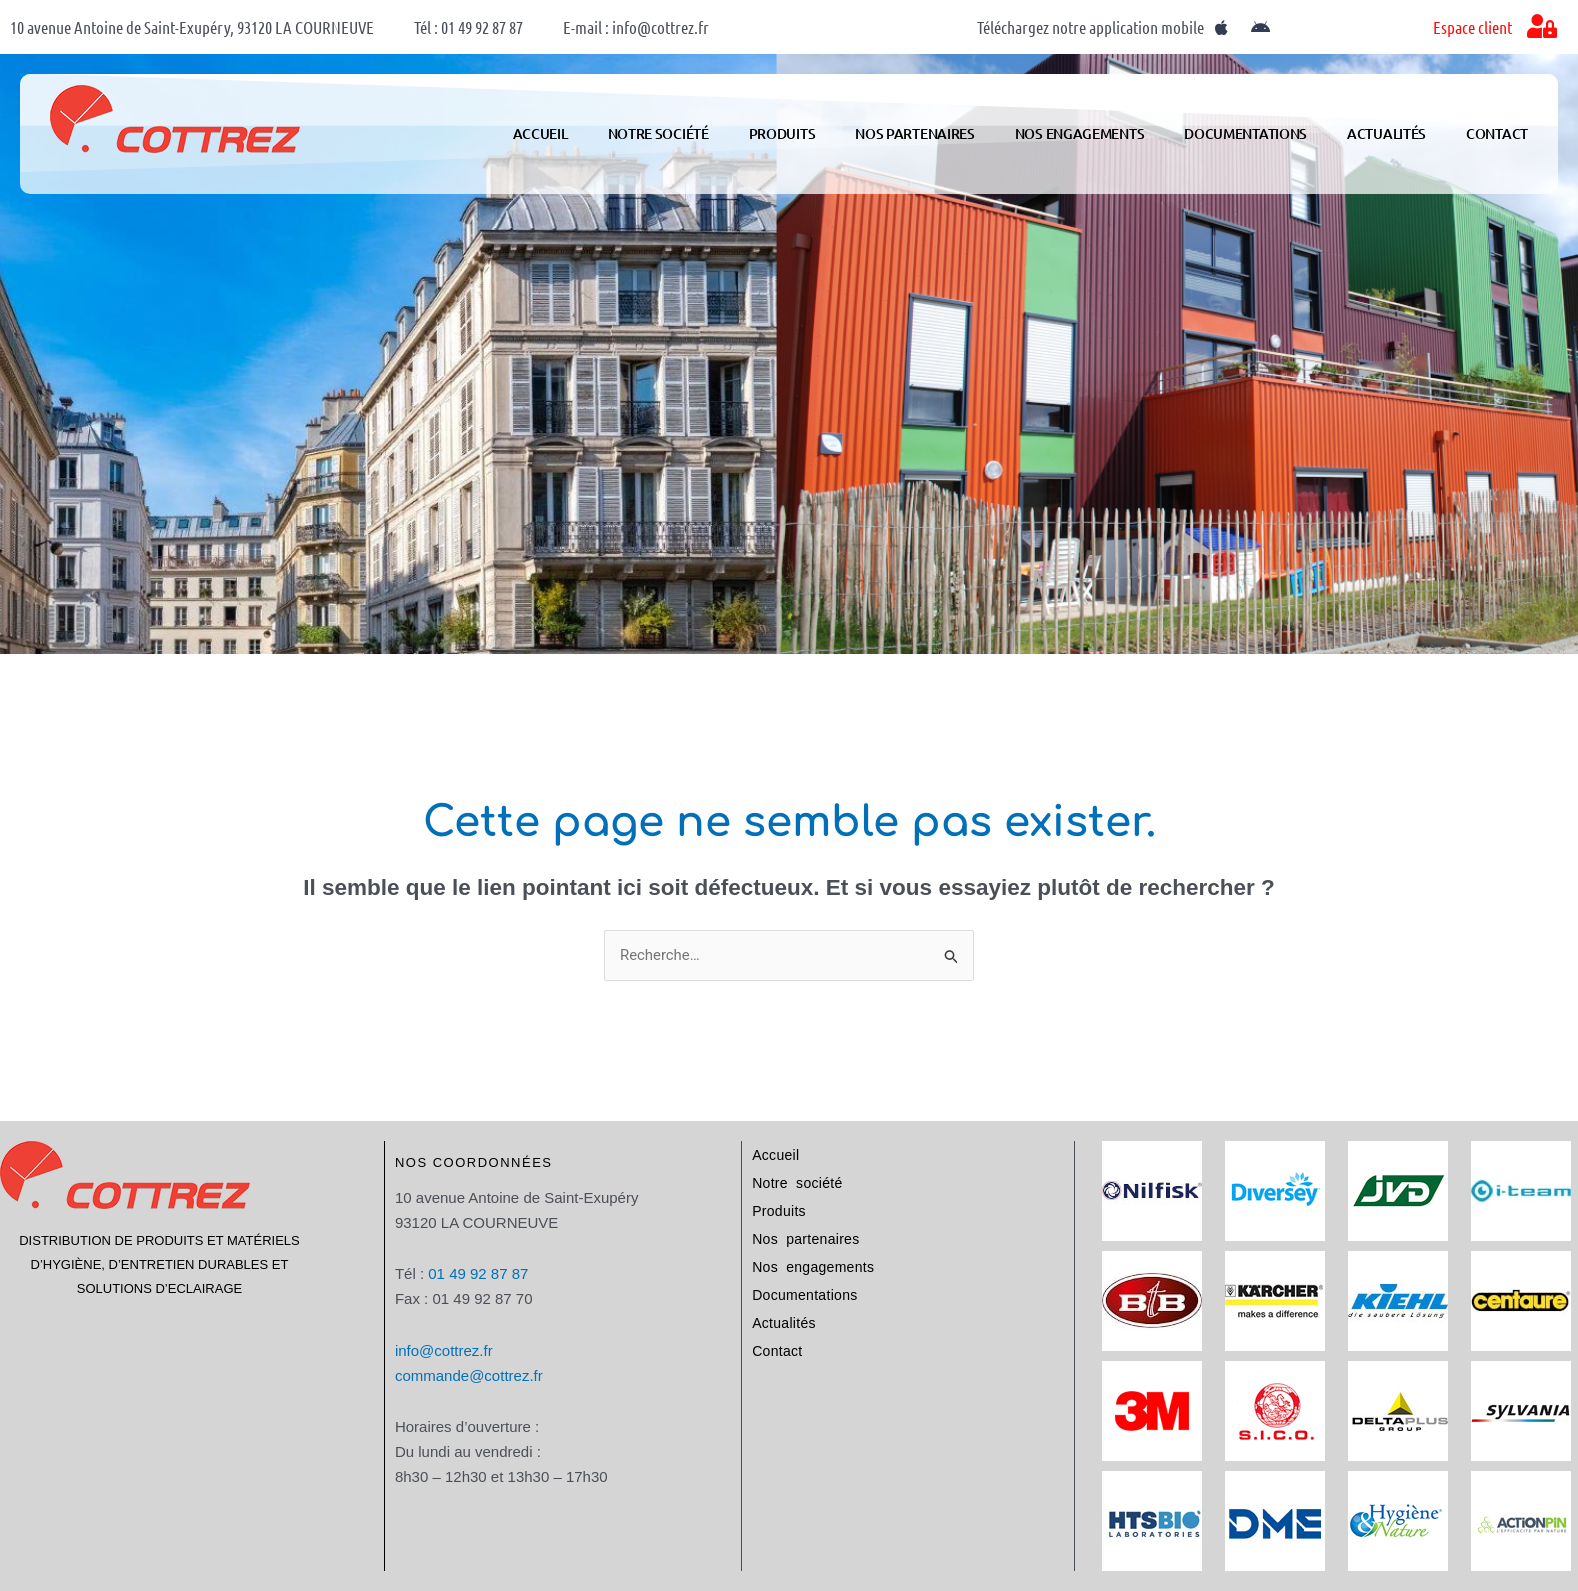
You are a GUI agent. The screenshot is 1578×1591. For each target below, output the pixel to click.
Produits (782, 133)
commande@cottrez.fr (469, 1375)
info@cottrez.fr (444, 1350)
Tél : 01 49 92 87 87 (468, 27)
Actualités (1386, 133)
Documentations (1245, 133)
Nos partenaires (915, 133)
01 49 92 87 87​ (478, 1273)
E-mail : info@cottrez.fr (636, 27)
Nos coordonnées (474, 1162)
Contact (1497, 133)
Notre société (658, 133)
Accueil (540, 133)
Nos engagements (1080, 133)
